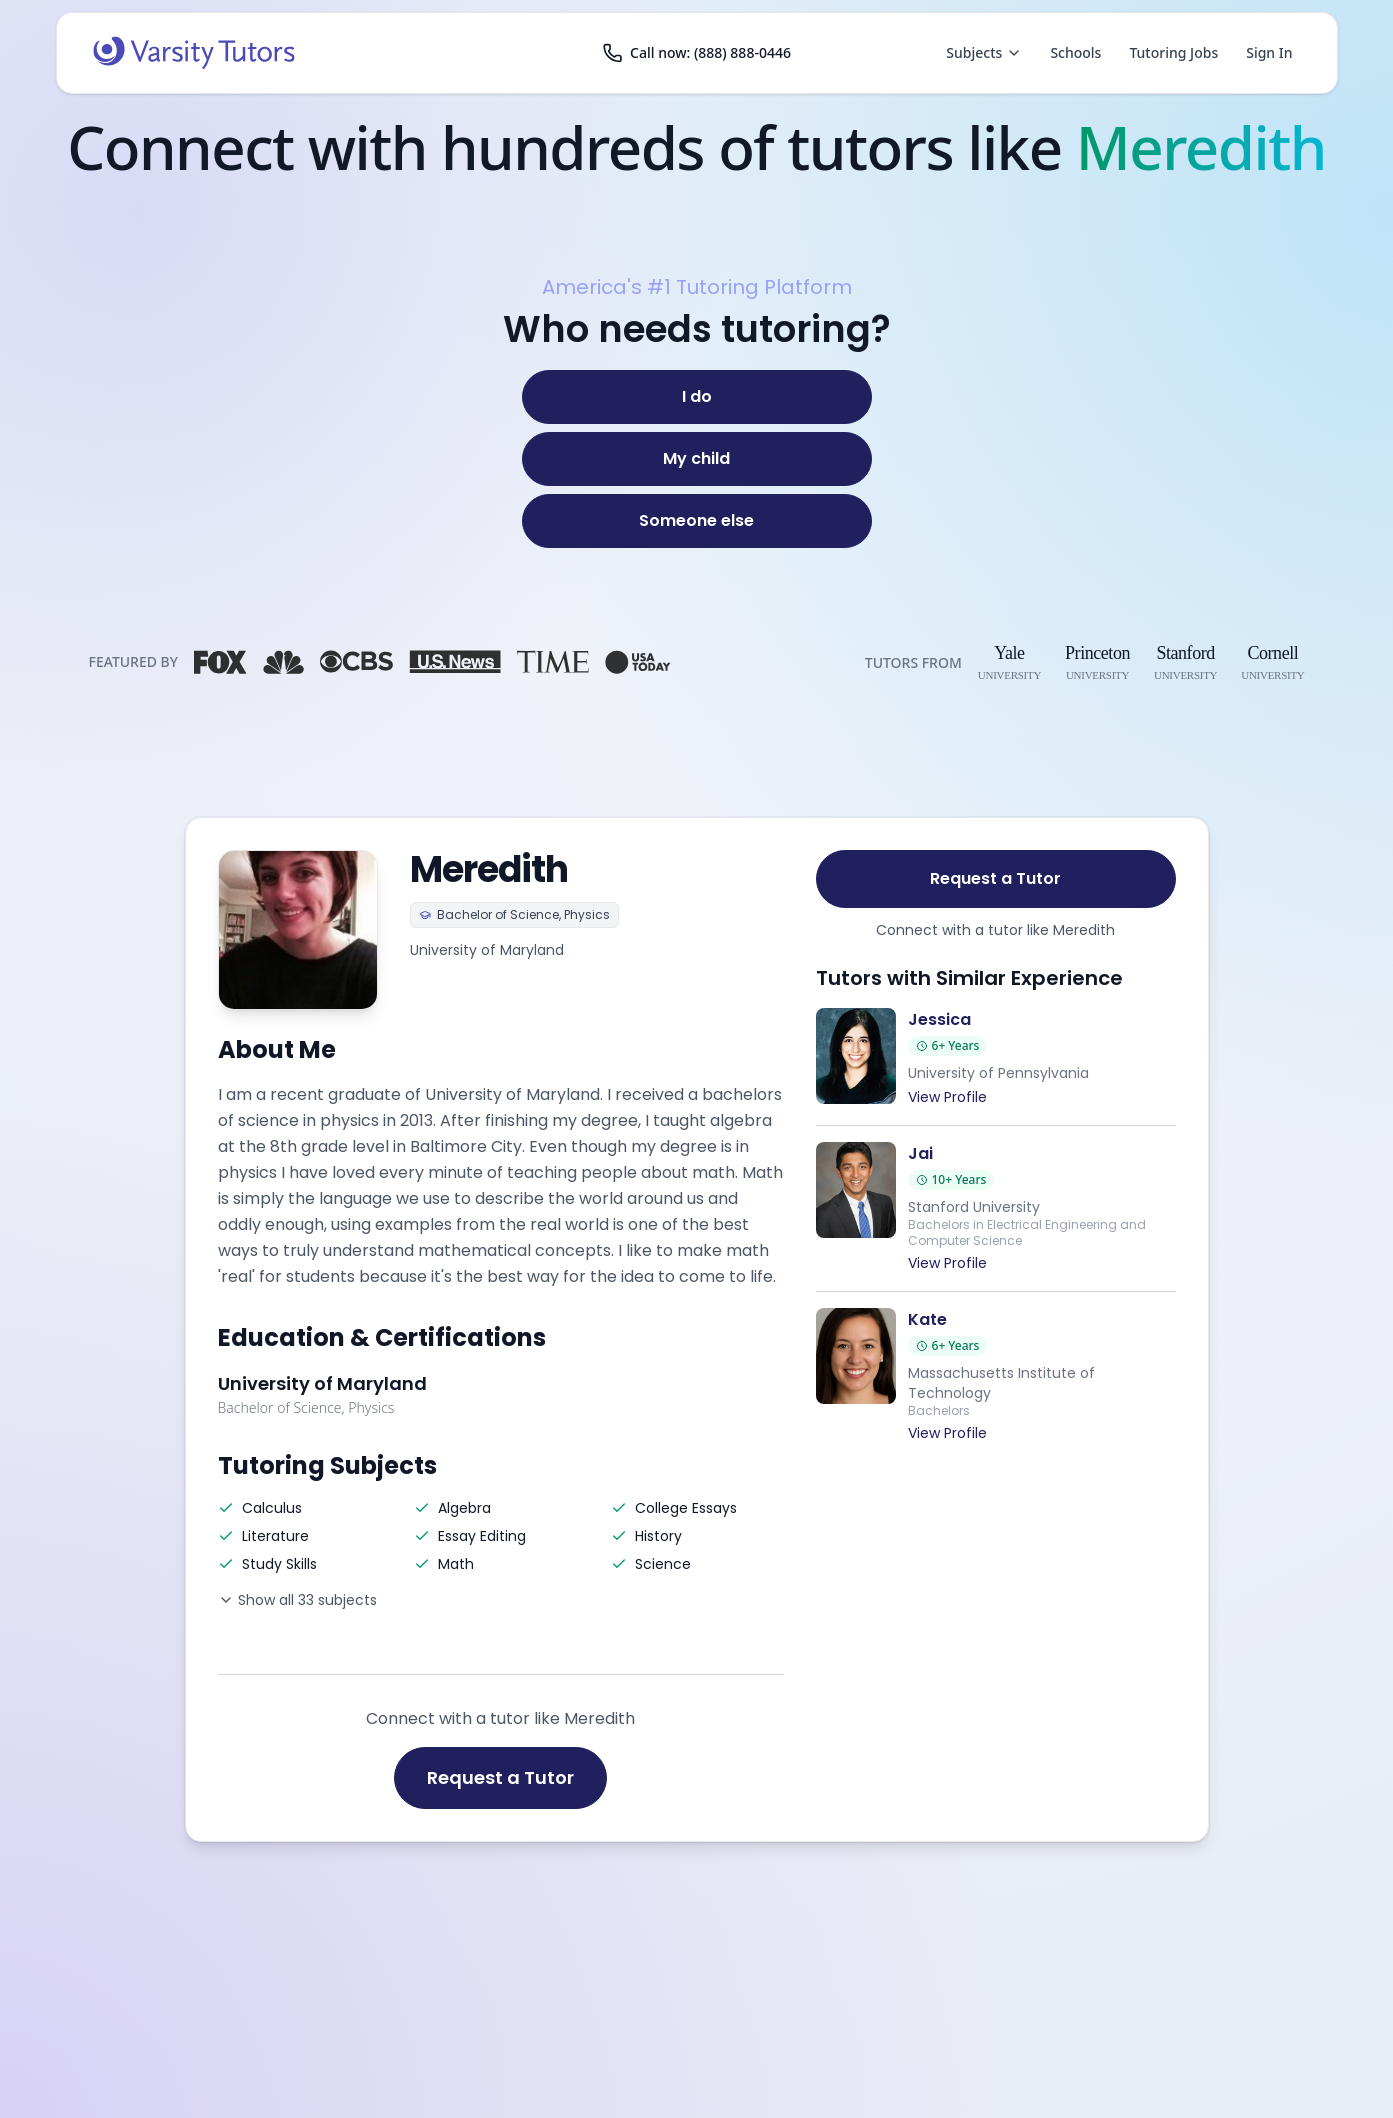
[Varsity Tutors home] (194, 53)
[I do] (697, 397)
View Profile (947, 1097)
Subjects (984, 52)
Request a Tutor (500, 1777)
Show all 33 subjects (297, 1600)
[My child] (697, 459)
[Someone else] (697, 521)
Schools (1075, 52)
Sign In (1269, 52)
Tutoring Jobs (1173, 52)
